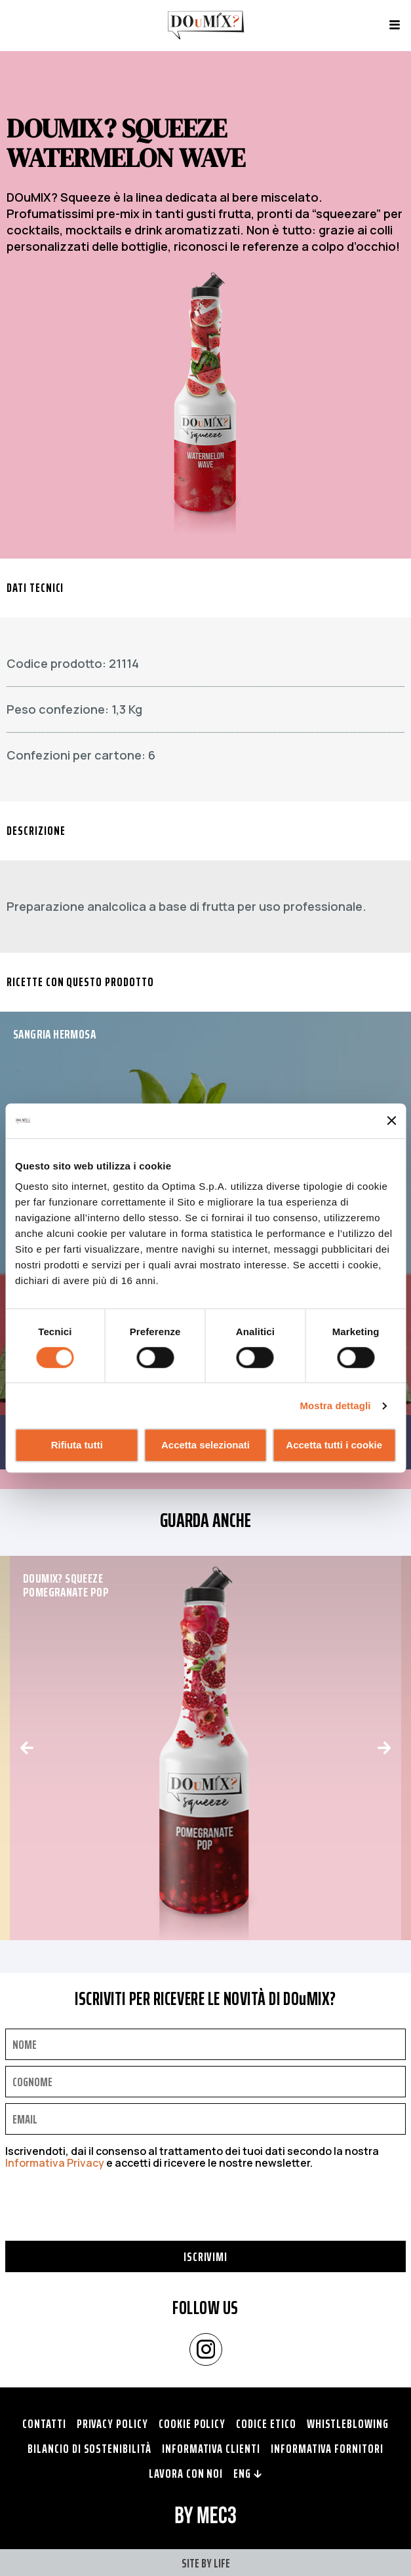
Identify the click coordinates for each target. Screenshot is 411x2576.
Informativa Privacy (54, 2163)
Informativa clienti (211, 2448)
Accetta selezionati (205, 1445)
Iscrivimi (206, 2256)
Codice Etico (266, 2423)
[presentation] (105, 2215)
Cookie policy (192, 2423)
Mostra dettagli (335, 1405)
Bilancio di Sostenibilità (89, 2448)
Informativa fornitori (327, 2448)
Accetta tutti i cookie (334, 1445)
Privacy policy (112, 2423)
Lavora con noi (186, 2473)
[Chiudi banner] (391, 1121)
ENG (247, 2473)
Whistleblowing (348, 2423)
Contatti (44, 2423)
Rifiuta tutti (77, 1445)
